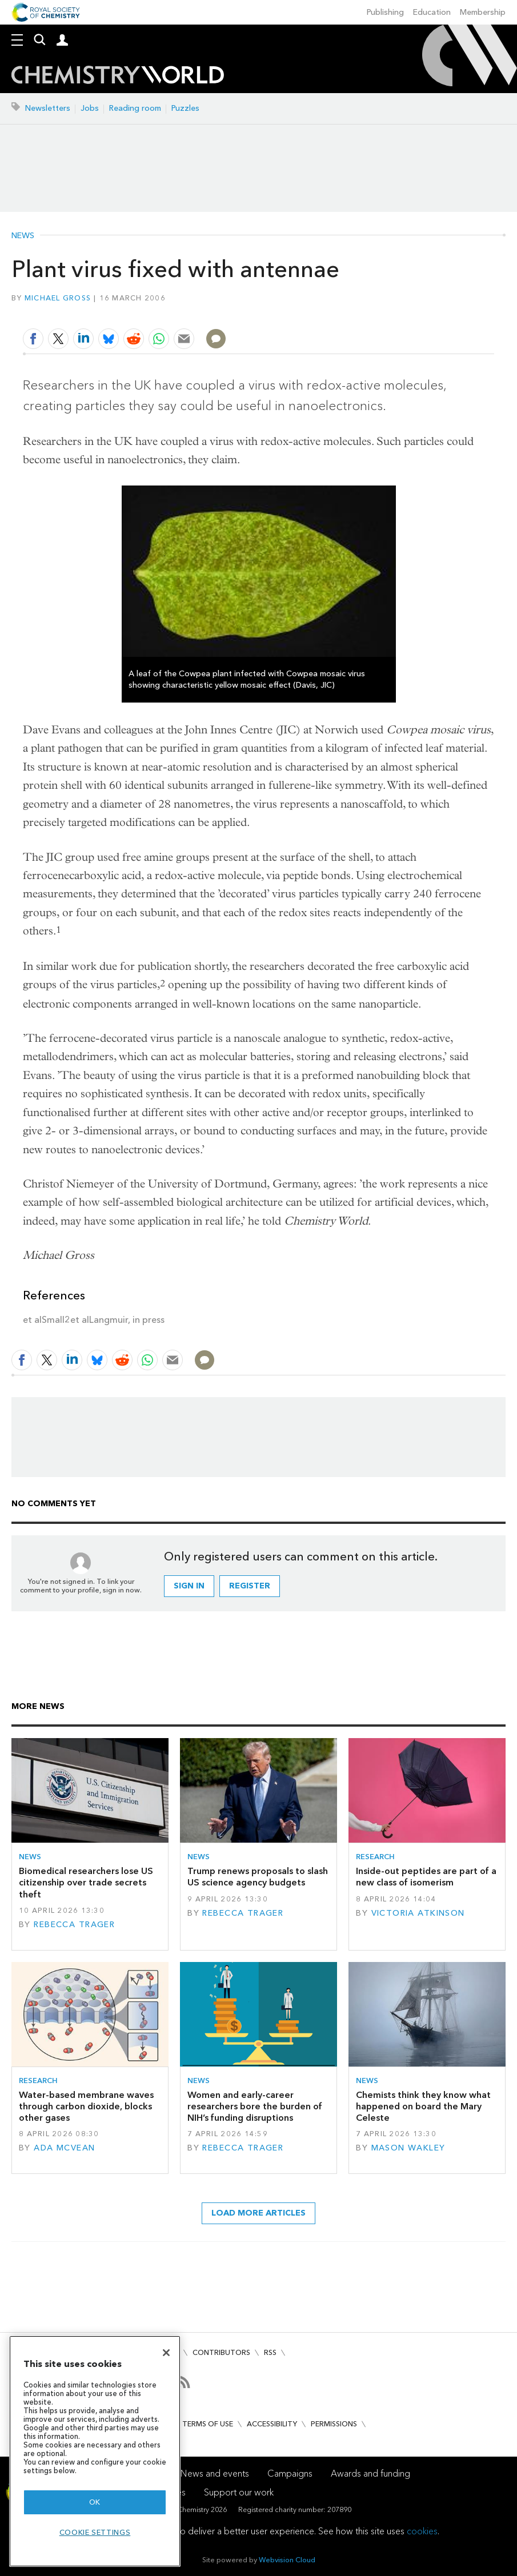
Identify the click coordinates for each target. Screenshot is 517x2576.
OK (95, 2502)
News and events (215, 2473)
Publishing (385, 12)
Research (375, 1856)
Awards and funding (370, 2473)
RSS (270, 2352)
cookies (422, 2531)
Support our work (239, 2492)
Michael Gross (58, 298)
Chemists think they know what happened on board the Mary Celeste (423, 2106)
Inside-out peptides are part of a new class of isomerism (426, 1876)
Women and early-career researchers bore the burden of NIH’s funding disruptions (254, 2106)
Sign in (189, 1586)
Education (432, 12)
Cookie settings (95, 2532)
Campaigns (289, 2473)
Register (249, 1586)
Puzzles (185, 108)
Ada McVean (64, 2148)
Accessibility (272, 2423)
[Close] (166, 2352)
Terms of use (207, 2423)
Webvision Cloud (287, 2559)
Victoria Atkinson (418, 1913)
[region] (95, 2451)
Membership (483, 12)
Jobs (90, 108)
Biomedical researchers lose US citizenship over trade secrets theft (86, 1882)
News (22, 235)
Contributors (221, 2352)
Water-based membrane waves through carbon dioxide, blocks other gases (86, 2106)
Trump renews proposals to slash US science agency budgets (257, 1876)
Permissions (334, 2423)
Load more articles (258, 2213)
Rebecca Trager (74, 1924)
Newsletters (47, 108)
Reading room (135, 108)
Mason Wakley (408, 2148)
